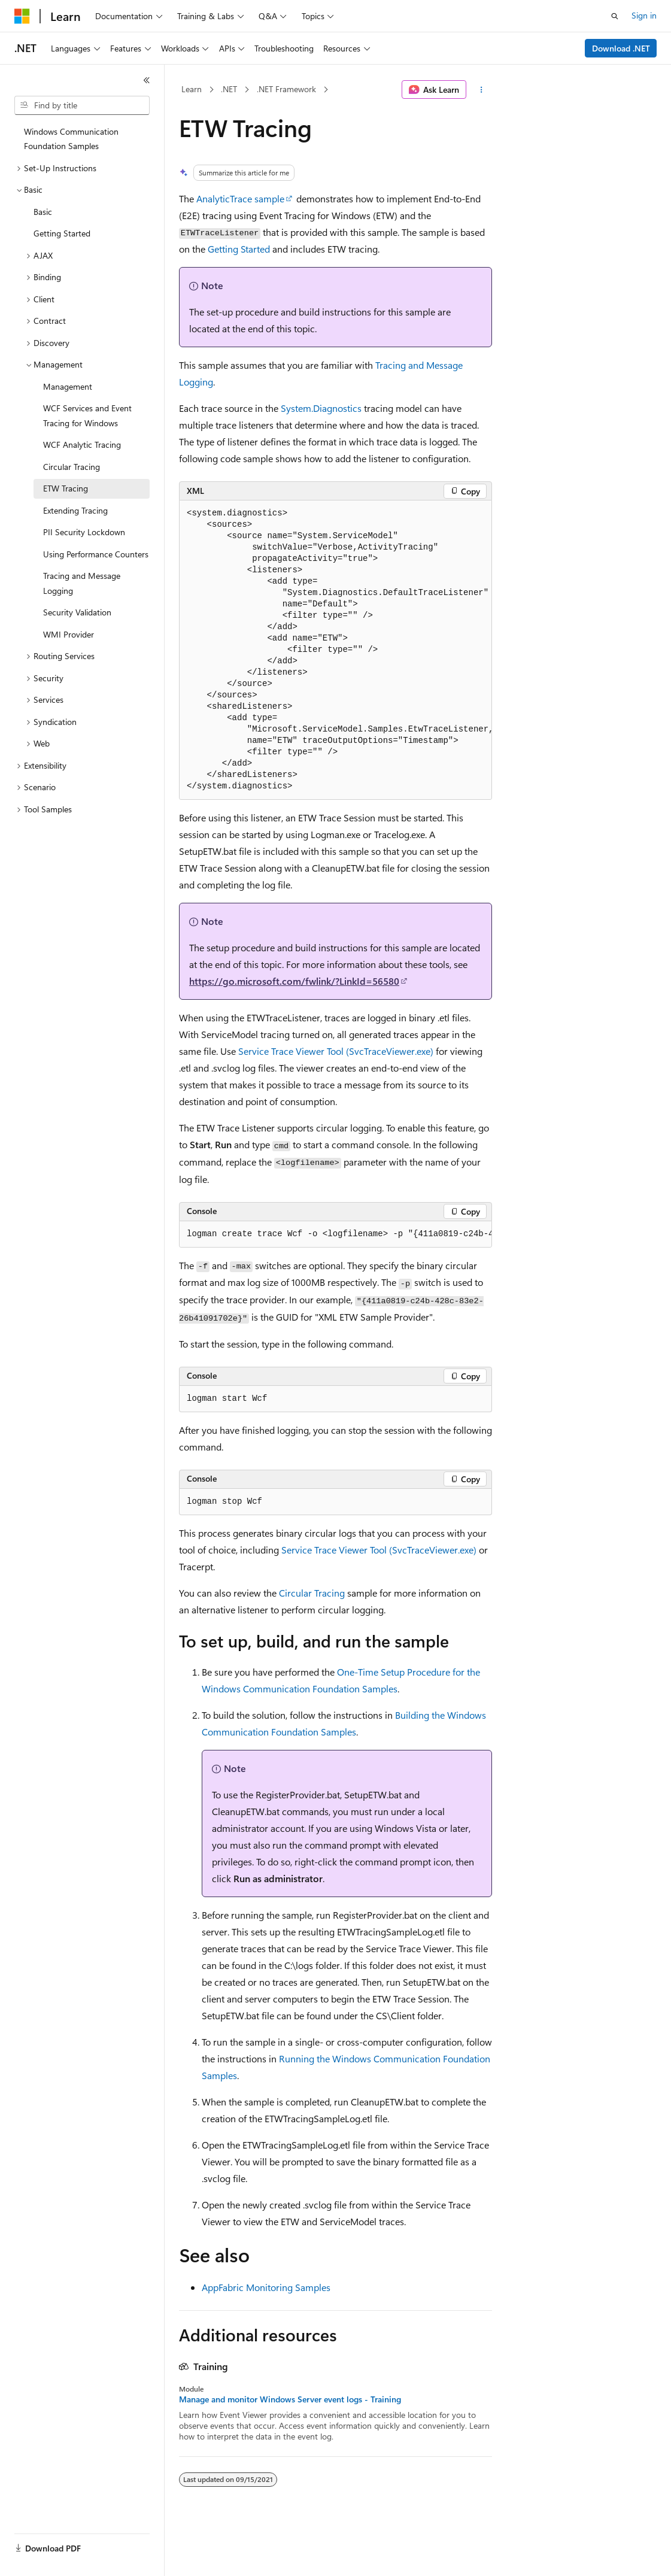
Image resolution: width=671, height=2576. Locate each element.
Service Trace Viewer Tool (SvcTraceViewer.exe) (335, 1051)
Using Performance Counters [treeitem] (95, 554)
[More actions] (481, 89)
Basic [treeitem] (43, 211)
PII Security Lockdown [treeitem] (84, 532)
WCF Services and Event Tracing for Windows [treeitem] (87, 415)
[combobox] (82, 105)
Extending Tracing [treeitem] (75, 510)
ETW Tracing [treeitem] (65, 488)
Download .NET (621, 48)
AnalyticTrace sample (240, 198)
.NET (229, 89)
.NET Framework (286, 89)
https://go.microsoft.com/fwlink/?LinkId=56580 (294, 981)
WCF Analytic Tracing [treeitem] (82, 444)
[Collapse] (146, 80)
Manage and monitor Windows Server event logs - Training (290, 2399)
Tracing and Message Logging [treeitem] (81, 583)
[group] (335, 650)
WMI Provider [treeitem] (68, 634)
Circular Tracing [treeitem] (71, 466)
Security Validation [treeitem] (77, 612)
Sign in (644, 15)
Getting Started (239, 248)
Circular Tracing (312, 1592)
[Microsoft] (22, 16)
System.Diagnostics (321, 408)
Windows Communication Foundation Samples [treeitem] (71, 139)
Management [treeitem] (67, 386)
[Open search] (615, 16)
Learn (191, 89)
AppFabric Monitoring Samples (266, 2287)
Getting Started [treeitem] (62, 233)
